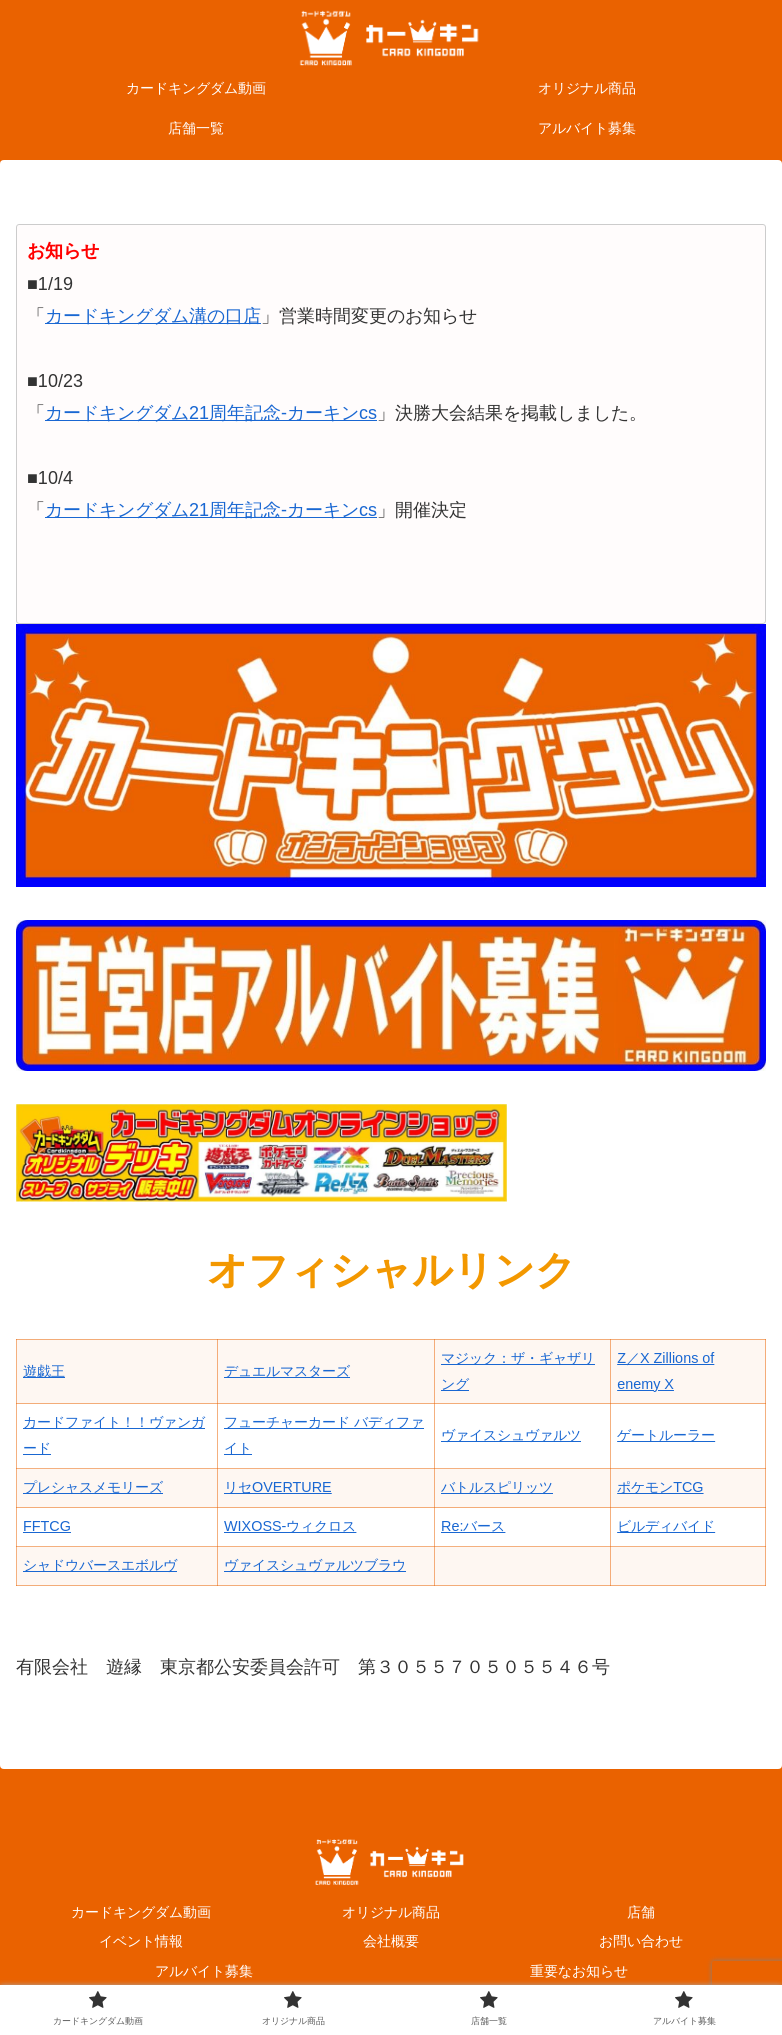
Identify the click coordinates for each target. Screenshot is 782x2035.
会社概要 (391, 1941)
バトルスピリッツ (497, 1487)
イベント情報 (141, 1941)
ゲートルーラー (666, 1435)
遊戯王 (44, 1371)
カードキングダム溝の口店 (153, 316)
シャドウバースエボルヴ (100, 1565)
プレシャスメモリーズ (93, 1487)
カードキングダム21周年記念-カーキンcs (211, 413)
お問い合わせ (641, 1941)
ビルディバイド (666, 1526)
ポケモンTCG (660, 1487)
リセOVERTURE (278, 1487)
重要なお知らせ (579, 1971)
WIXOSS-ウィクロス (290, 1526)
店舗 (641, 1912)
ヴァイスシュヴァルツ (511, 1435)
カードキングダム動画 (141, 1912)
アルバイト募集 (204, 1971)
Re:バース (473, 1526)
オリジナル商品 (391, 1912)
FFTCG (47, 1526)
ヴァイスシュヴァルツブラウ (315, 1565)
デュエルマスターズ (287, 1371)
